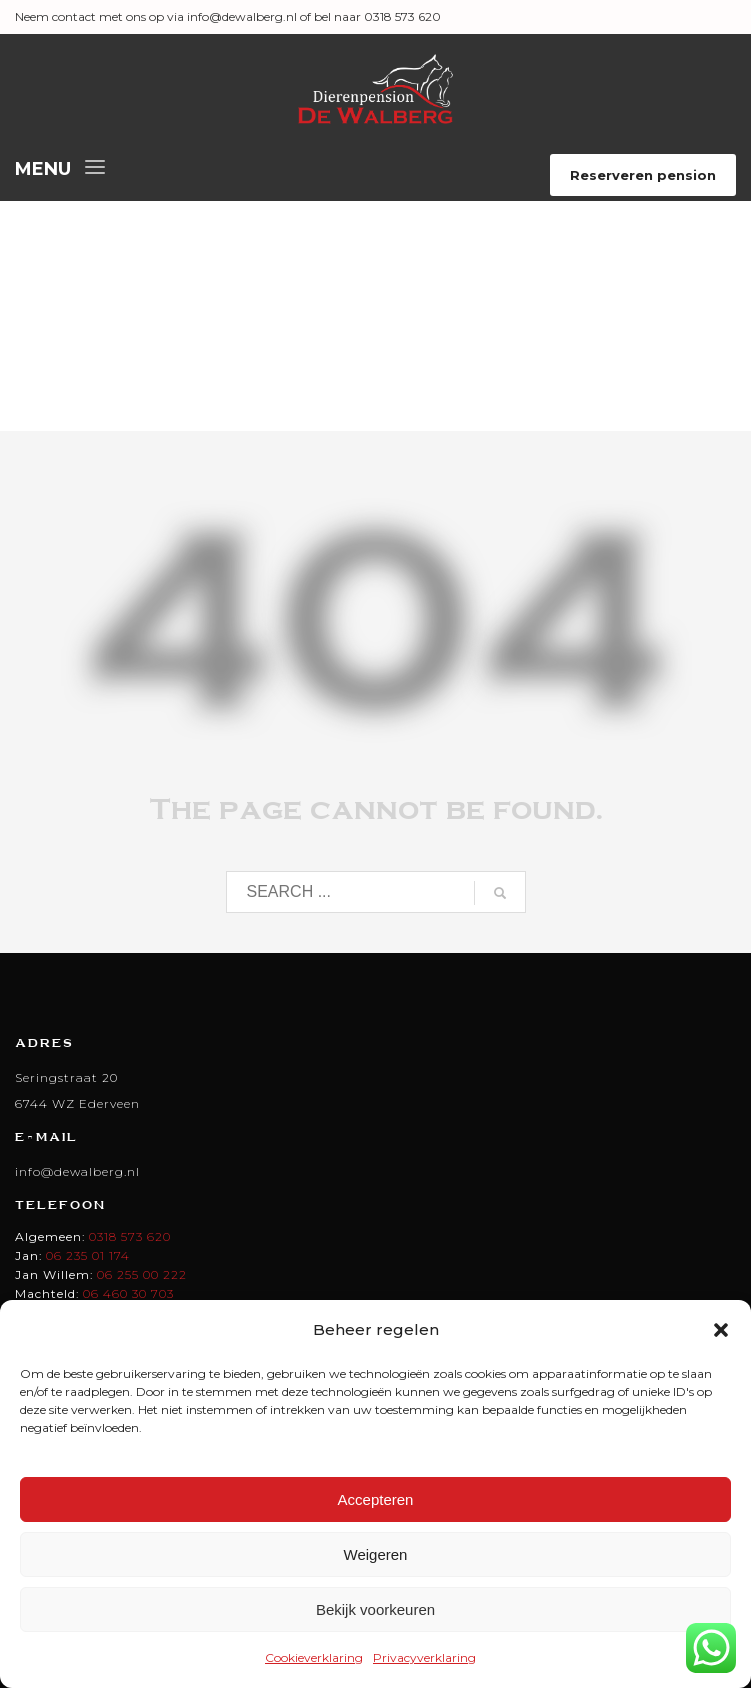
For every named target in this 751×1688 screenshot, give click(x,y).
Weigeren (376, 1554)
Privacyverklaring (424, 1657)
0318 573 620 (130, 1236)
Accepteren (376, 1499)
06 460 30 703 (128, 1293)
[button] (721, 1330)
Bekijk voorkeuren (375, 1609)
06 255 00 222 (142, 1274)
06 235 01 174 (88, 1255)
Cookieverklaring (314, 1657)
